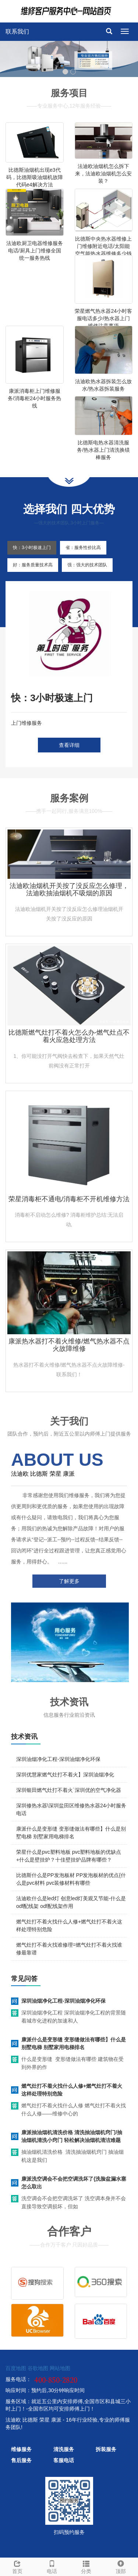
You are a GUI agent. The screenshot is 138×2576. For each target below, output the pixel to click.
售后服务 (21, 2460)
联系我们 (17, 31)
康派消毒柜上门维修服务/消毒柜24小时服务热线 (34, 398)
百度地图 (16, 2368)
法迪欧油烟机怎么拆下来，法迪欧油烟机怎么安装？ (103, 173)
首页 (17, 2566)
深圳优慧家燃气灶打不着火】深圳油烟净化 (65, 1775)
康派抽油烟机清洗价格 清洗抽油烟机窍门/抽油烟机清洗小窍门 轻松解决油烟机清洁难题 (71, 2136)
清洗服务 (63, 2449)
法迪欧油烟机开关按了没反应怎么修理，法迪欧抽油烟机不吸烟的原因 (69, 889)
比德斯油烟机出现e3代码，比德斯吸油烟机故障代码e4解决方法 (34, 177)
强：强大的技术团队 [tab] (87, 564)
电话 (52, 2566)
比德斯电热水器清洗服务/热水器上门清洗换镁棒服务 (103, 450)
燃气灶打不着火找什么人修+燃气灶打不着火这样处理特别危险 (71, 2090)
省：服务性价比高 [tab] (83, 547)
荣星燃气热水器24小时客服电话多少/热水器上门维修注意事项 (103, 318)
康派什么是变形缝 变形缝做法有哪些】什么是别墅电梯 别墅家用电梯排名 (73, 2043)
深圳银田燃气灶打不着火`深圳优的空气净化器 (68, 1790)
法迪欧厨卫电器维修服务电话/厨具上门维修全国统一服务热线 (34, 250)
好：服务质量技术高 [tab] (33, 564)
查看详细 (69, 745)
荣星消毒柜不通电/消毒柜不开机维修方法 (69, 1199)
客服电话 (63, 2460)
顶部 (120, 2566)
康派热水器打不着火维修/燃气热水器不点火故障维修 (69, 1345)
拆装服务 (106, 2449)
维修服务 (21, 2449)
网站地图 (60, 2368)
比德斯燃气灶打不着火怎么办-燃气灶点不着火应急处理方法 (69, 1036)
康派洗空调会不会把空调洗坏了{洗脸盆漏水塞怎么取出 (73, 2182)
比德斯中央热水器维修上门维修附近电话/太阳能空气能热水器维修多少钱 (103, 246)
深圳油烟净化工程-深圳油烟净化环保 (58, 1759)
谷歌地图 (38, 2368)
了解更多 (69, 1581)
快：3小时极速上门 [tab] (32, 547)
